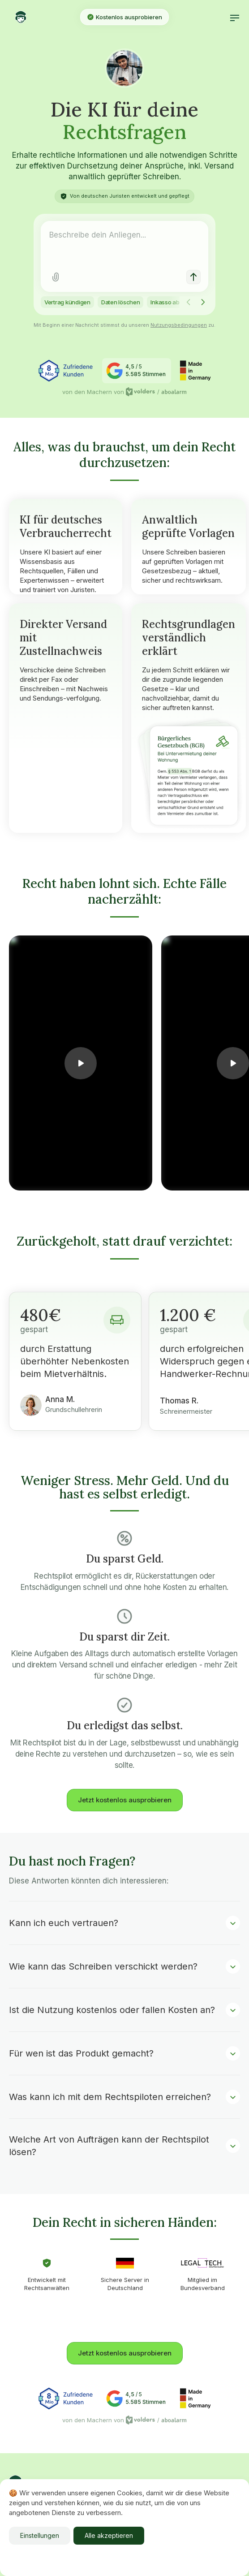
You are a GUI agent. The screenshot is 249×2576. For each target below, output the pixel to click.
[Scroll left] (188, 302)
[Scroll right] (202, 302)
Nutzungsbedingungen (178, 325)
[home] (41, 17)
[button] (234, 17)
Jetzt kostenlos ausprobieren (125, 1800)
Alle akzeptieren (109, 2535)
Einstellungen (39, 2535)
